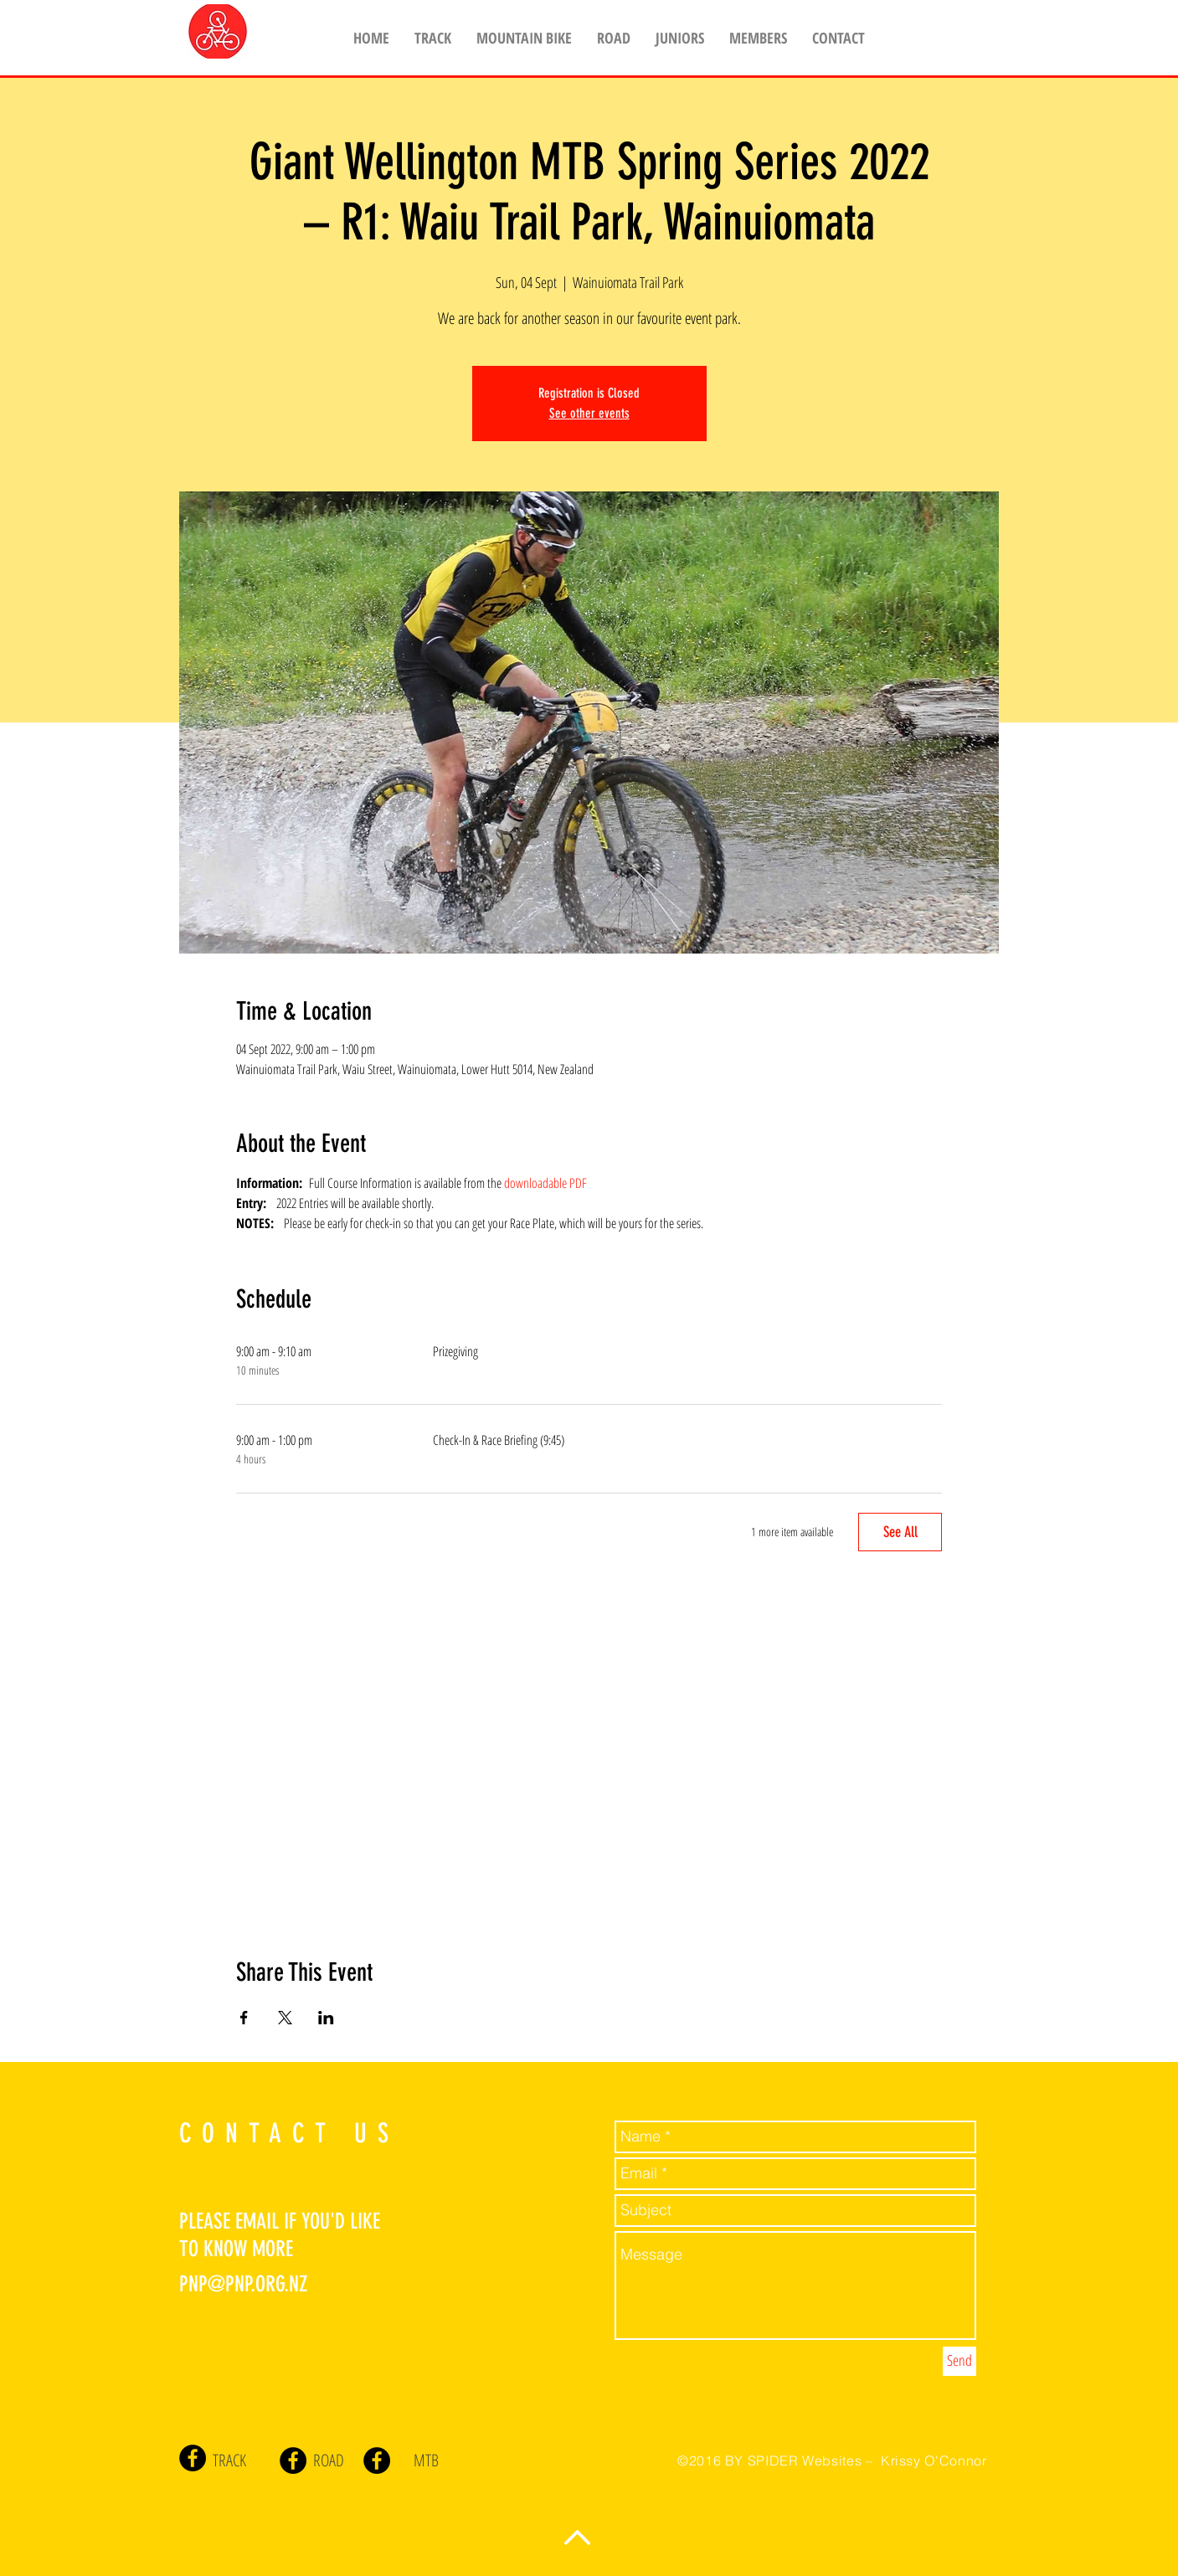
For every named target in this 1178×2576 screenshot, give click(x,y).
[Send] (959, 2361)
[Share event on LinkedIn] (326, 2017)
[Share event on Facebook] (244, 2017)
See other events (589, 413)
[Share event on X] (285, 2017)
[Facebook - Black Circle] (192, 2458)
